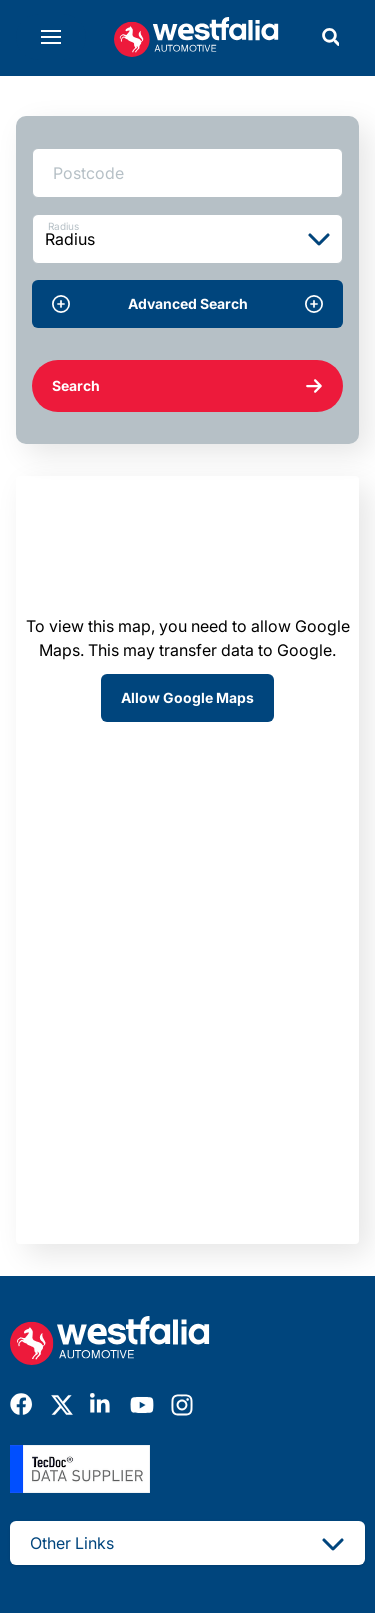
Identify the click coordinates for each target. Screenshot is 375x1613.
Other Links (187, 1543)
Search (187, 386)
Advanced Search (187, 304)
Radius (63, 226)
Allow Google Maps (187, 697)
